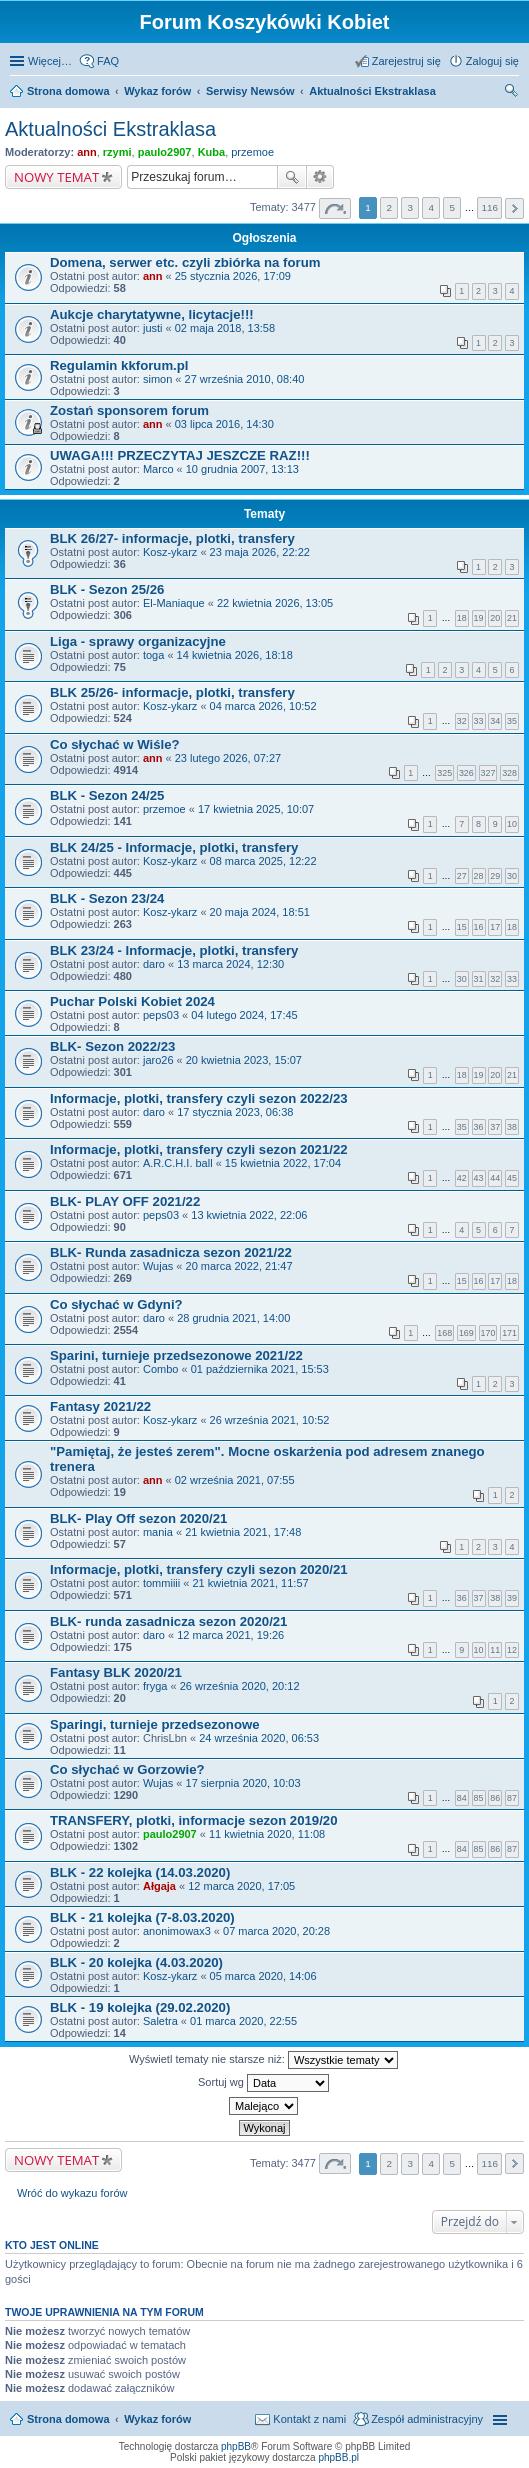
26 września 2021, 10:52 (270, 1420)
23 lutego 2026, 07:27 (228, 758)
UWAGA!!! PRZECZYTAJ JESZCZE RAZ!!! (180, 455)
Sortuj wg (263, 2083)
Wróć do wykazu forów (72, 2193)
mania (158, 1532)
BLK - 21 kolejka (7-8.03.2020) (142, 1917)
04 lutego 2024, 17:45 (244, 1015)
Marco (158, 469)
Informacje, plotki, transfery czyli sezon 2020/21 (199, 1569)
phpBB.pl (338, 2457)
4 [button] (432, 207)
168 (444, 1333)
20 (495, 618)
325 (444, 773)
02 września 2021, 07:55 (235, 1480)
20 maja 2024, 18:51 (260, 912)
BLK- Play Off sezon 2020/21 (138, 1518)
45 (512, 1178)
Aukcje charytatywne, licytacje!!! (152, 314)
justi (153, 328)
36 (479, 1127)
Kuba (212, 152)
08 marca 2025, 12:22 (263, 861)
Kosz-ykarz (170, 552)
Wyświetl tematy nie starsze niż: (263, 2060)
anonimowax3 (177, 1931)
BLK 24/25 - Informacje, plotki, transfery (174, 847)
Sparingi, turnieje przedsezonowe (155, 1724)
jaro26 (158, 1060)
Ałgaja (159, 1886)
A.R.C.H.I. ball (178, 1163)
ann (87, 152)
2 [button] (389, 207)
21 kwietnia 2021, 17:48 (243, 1532)
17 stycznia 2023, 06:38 (235, 1112)
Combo (160, 1369)
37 (495, 1127)
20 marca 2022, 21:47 (239, 1266)
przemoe (252, 152)
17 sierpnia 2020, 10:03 (243, 1783)
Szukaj (292, 177)
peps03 (161, 1015)
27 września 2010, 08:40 (245, 379)
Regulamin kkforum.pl (119, 365)
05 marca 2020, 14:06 (263, 1976)
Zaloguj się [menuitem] (492, 61)
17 (495, 927)
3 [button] (410, 207)
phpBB (236, 2446)
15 (462, 927)
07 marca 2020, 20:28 (276, 1931)
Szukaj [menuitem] (512, 93)
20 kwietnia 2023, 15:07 (244, 1060)
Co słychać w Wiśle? (115, 744)
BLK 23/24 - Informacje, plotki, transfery (174, 950)
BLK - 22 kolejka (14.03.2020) (140, 1872)
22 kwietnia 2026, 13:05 (275, 603)
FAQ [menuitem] (108, 61)
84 (462, 1798)
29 (495, 876)
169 (466, 1333)
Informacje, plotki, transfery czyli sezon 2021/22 (199, 1149)
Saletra (160, 2021)
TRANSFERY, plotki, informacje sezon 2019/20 (194, 1820)
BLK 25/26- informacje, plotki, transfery (172, 692)
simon (157, 379)
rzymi (117, 152)
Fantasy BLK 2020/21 (116, 1672)
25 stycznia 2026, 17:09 (233, 276)
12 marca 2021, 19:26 (230, 1635)
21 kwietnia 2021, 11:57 (250, 1583)
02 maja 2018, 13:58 (225, 328)
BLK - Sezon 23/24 (107, 898)
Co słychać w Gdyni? (116, 1304)
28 (479, 876)
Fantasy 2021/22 (100, 1406)
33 (479, 721)
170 (488, 1333)
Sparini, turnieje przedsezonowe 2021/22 (176, 1355)
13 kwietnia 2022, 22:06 (249, 1215)
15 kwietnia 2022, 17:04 (283, 1163)
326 (466, 773)
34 (495, 721)
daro (154, 964)
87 (512, 1798)
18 (462, 618)
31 (479, 979)
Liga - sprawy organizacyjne (138, 641)
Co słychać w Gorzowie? (127, 1769)
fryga (155, 1686)
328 (509, 773)
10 (512, 824)
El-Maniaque (174, 603)
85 (479, 1798)
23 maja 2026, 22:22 (260, 552)
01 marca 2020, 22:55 (243, 2021)
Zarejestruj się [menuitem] (406, 61)
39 (512, 1598)
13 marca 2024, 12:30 (230, 964)
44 (495, 1178)
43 (479, 1178)
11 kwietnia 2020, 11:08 (267, 1834)
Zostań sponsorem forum (129, 410)
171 (509, 1333)
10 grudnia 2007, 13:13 (242, 469)
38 (512, 1127)
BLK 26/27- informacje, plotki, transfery (172, 538)
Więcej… (50, 61)
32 (462, 721)
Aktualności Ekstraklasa (110, 129)
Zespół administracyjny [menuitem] (427, 2419)
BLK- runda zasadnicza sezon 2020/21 (168, 1621)
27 (462, 876)
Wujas (158, 1266)
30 (512, 876)
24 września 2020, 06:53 (259, 1738)
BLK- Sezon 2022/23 (112, 1046)
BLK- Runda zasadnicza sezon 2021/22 (171, 1252)
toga (153, 655)
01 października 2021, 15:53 (260, 1369)
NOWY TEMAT (56, 177)
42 (462, 1178)
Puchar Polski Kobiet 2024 (132, 1001)
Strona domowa (68, 2419)
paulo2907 (165, 152)
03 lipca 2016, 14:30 (224, 424)
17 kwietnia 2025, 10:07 (256, 809)
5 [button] (453, 207)
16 (479, 927)
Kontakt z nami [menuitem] (309, 2419)
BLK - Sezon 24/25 (107, 795)
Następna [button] (514, 208)
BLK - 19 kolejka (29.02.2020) (140, 2007)
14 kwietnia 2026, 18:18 (235, 655)
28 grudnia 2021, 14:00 (233, 1318)
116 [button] (489, 207)
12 (512, 1650)
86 (495, 1798)
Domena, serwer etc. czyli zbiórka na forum (185, 262)
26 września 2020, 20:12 (240, 1686)
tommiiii (161, 1583)
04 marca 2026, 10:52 (263, 706)
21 (512, 618)
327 (488, 773)
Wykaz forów (157, 2419)
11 (495, 1650)
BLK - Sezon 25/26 (107, 589)
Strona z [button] (335, 208)
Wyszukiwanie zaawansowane (320, 177)
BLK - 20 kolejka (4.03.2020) (136, 1962)
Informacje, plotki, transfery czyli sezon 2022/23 (199, 1098)
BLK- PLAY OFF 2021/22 (125, 1201)
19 (479, 618)
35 (512, 721)
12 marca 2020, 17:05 (241, 1886)
